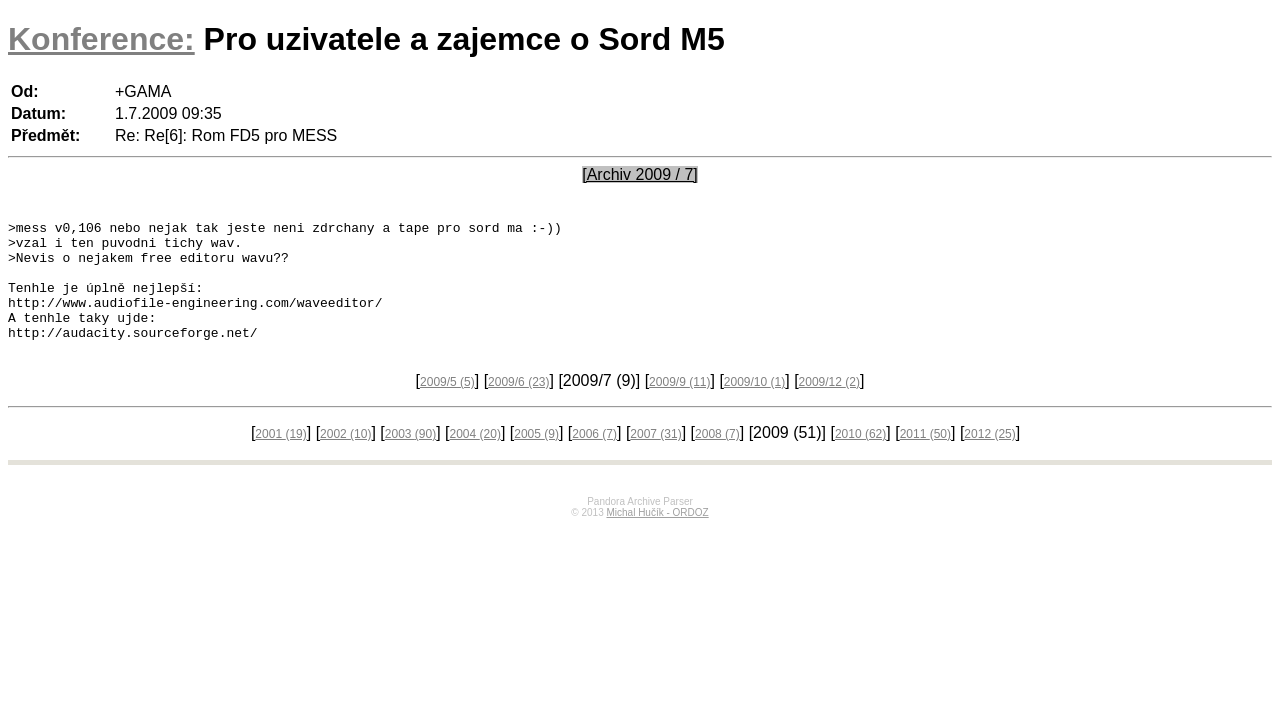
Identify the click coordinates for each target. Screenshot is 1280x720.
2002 (345, 458)
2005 (536, 458)
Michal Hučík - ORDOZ (657, 536)
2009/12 (829, 406)
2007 (655, 458)
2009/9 (679, 406)
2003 (410, 458)
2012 (989, 458)
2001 (280, 458)
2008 (717, 458)
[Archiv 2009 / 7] (640, 174)
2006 (594, 458)
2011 (925, 458)
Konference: (101, 39)
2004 (475, 458)
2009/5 (447, 406)
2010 (860, 458)
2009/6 (518, 406)
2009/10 (754, 406)
